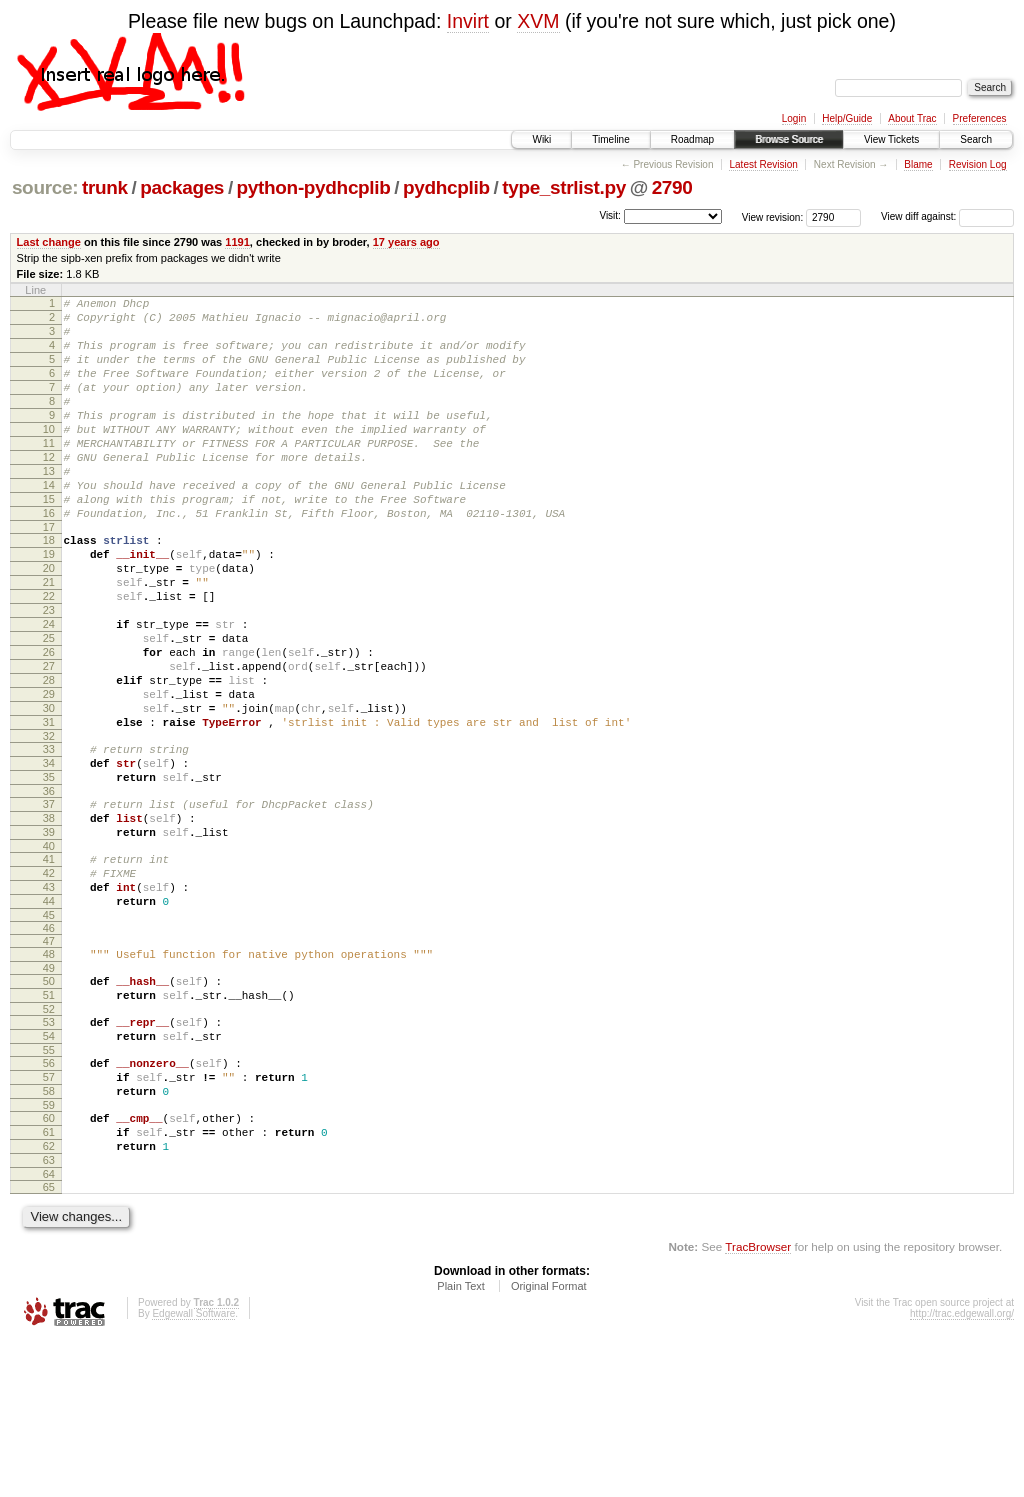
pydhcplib (446, 187)
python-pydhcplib (314, 187)
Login (794, 118)
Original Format (549, 1442)
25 (49, 707)
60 (49, 1262)
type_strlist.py (564, 187)
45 (49, 1035)
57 (49, 1215)
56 (49, 1198)
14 (49, 524)
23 (49, 673)
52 (49, 1138)
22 (49, 656)
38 (49, 920)
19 (49, 605)
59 (49, 1249)
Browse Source (789, 139)
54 (49, 1168)
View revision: (773, 216)
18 (49, 588)
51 (49, 1121)
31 (49, 809)
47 (49, 1061)
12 (49, 490)
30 (49, 792)
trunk (105, 187)
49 (49, 1091)
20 (49, 622)
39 (49, 937)
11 (49, 473)
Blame (918, 164)
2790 (672, 187)
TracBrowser (758, 1402)
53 (49, 1151)
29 (49, 775)
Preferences (980, 118)
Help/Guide (847, 118)
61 (49, 1279)
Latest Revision (763, 164)
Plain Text (461, 1442)
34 (49, 856)
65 (49, 1343)
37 (49, 903)
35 (49, 873)
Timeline (610, 139)
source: (45, 187)
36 (49, 890)
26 (49, 724)
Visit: (610, 215)
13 (49, 507)
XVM (538, 21)
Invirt (468, 21)
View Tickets (891, 139)
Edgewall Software (193, 1469)
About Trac (912, 118)
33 (49, 839)
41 (49, 967)
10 (49, 456)
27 (49, 741)
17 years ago (406, 242)
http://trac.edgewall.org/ (962, 1469)
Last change (49, 242)
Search (976, 139)
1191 (237, 242)
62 (49, 1296)
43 (49, 1001)
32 (49, 826)
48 (49, 1074)
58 (49, 1232)
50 (49, 1104)
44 (49, 1018)
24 (49, 690)
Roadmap (692, 139)
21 (49, 639)
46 (49, 1048)
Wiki (541, 139)
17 (49, 575)
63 (49, 1313)
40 (49, 954)
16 (49, 558)
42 (49, 984)
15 (49, 541)
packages (182, 187)
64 (49, 1330)
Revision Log (978, 164)
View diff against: (947, 216)
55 (49, 1185)
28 (49, 758)
